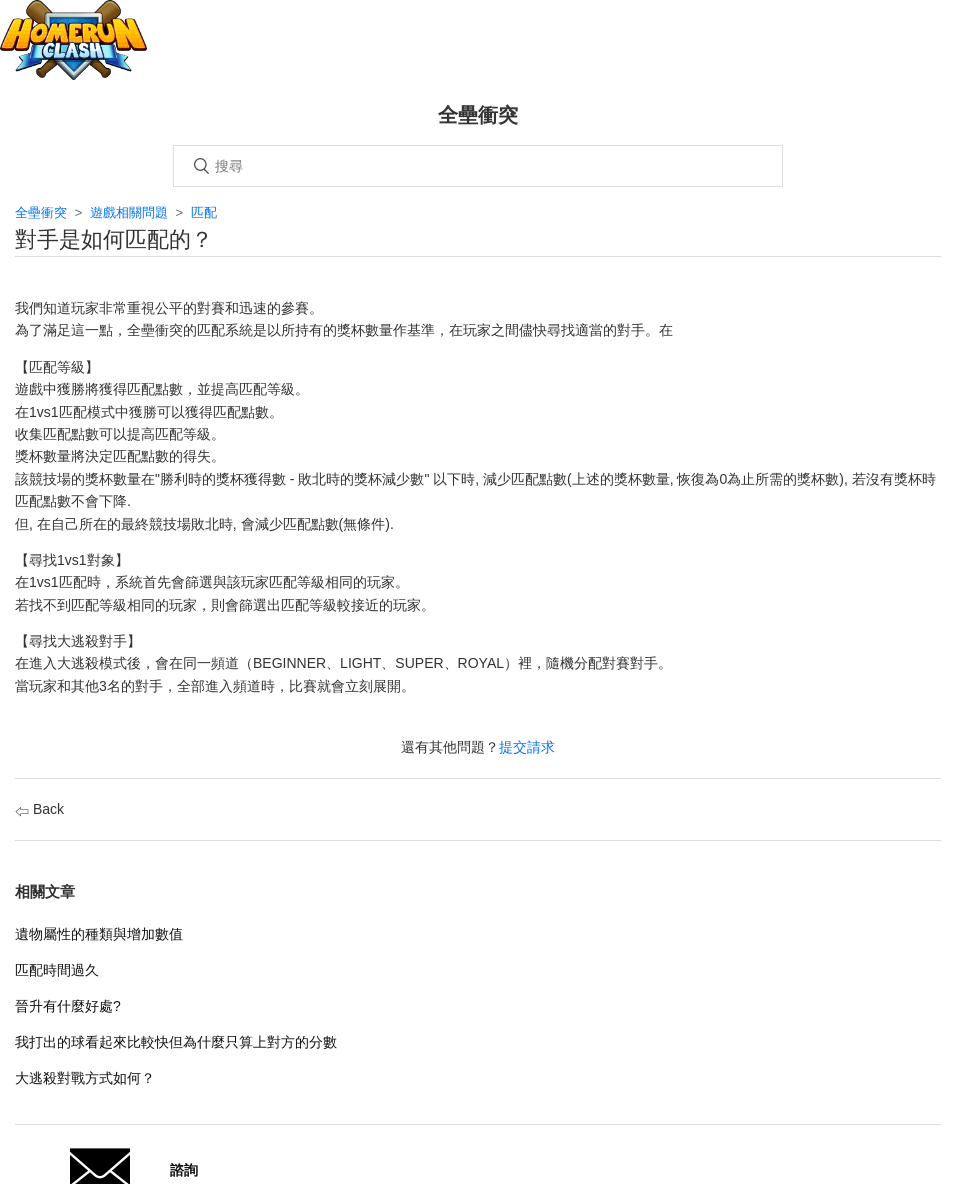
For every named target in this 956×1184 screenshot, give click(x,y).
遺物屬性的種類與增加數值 (99, 934)
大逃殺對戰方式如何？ (85, 1078)
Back (39, 809)
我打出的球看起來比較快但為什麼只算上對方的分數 (176, 1042)
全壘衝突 (41, 212)
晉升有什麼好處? (68, 1006)
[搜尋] (478, 166)
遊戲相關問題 (129, 212)
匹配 (204, 212)
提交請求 (527, 747)
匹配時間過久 (57, 970)
